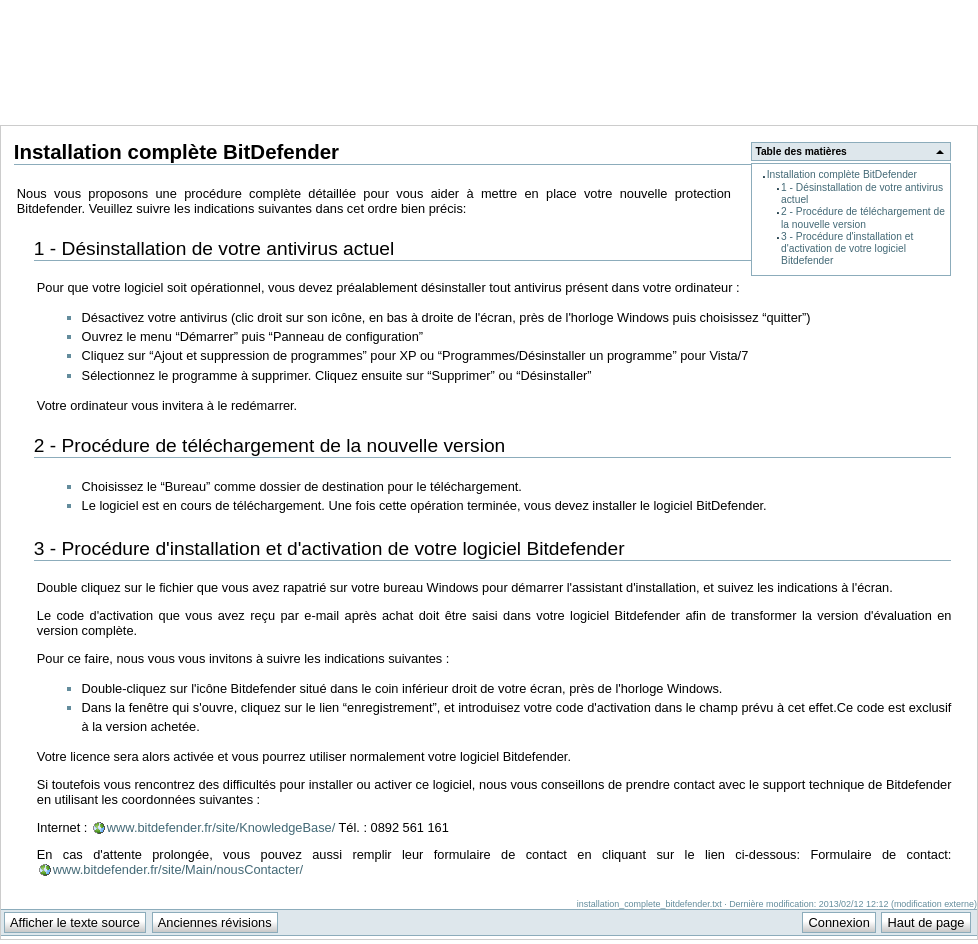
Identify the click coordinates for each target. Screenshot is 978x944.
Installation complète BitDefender (842, 174)
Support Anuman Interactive (873, 11)
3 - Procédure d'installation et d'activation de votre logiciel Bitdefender (847, 249)
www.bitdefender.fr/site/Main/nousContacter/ (178, 869)
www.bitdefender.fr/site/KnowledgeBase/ (221, 827)
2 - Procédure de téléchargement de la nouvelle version (863, 217)
